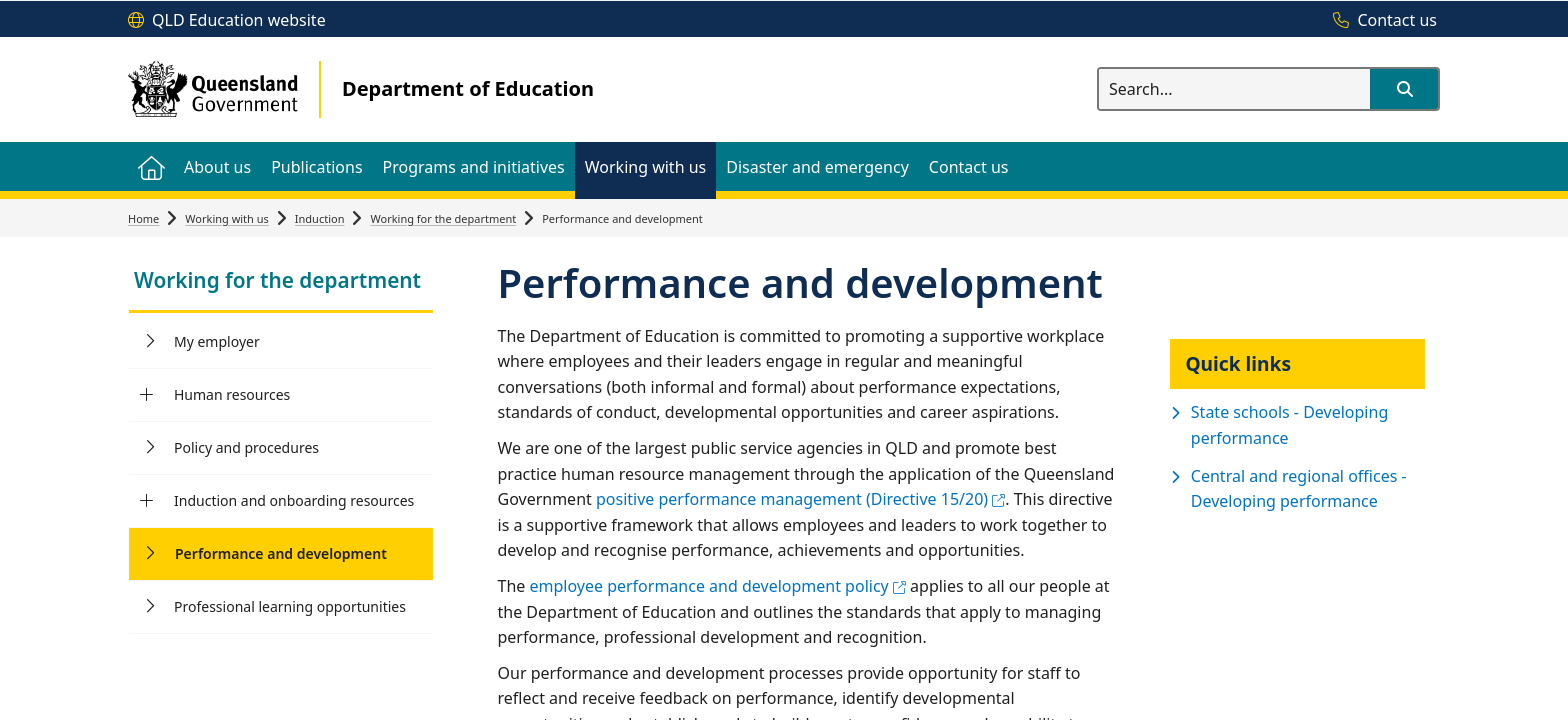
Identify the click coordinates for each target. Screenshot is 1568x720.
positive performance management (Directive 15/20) (800, 499)
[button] (1404, 89)
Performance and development (281, 553)
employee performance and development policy (717, 586)
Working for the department (443, 218)
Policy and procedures (246, 447)
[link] (281, 282)
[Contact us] (1380, 21)
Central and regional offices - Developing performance (1299, 489)
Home (143, 218)
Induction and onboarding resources (294, 500)
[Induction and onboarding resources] (146, 501)
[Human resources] (146, 395)
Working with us (227, 218)
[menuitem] (151, 166)
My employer (217, 341)
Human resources (232, 394)
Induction (320, 218)
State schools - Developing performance (1289, 425)
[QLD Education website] (227, 21)
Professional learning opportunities (290, 606)
